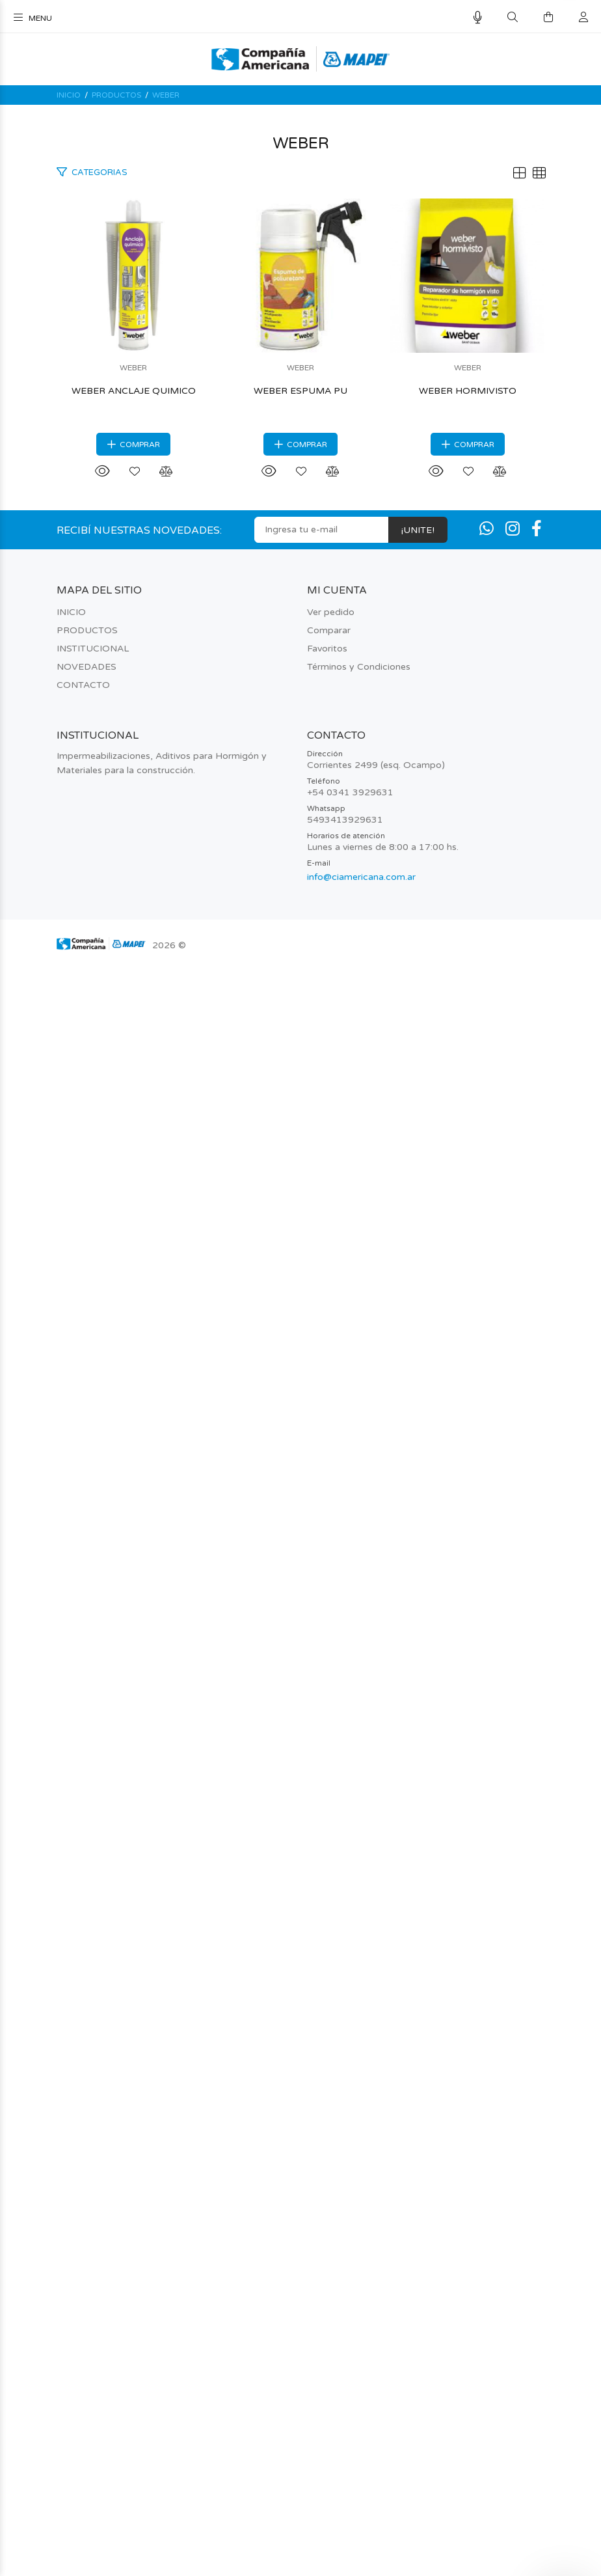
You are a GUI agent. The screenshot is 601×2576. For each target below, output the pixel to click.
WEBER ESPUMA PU (300, 1363)
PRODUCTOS (116, 95)
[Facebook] (536, 2142)
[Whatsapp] (486, 2142)
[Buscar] (512, 17)
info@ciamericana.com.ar (361, 2489)
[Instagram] (512, 2142)
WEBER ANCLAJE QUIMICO (301, 724)
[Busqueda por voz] (478, 18)
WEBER (166, 95)
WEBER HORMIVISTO (300, 2002)
